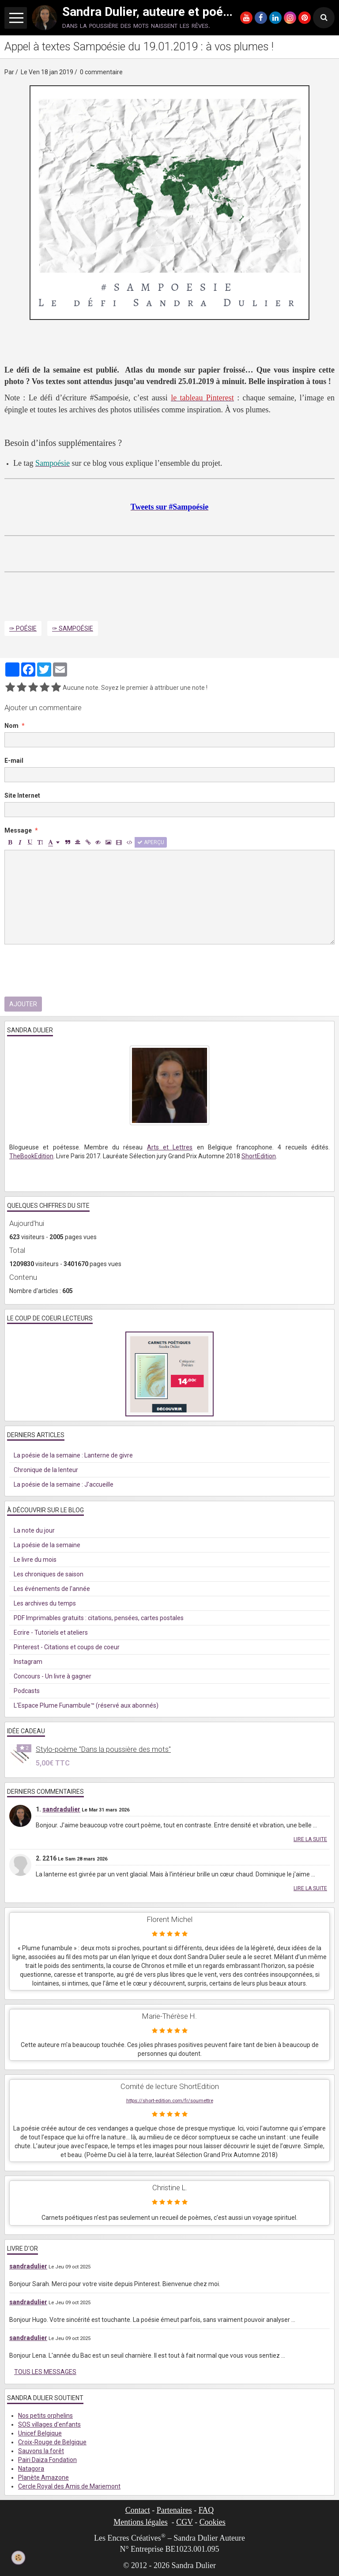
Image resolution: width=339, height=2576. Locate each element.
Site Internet (22, 795)
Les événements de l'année (52, 1588)
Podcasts (27, 1690)
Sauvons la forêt (41, 2450)
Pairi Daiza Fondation (47, 2459)
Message (18, 830)
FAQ (206, 2510)
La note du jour (34, 1530)
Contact (137, 2510)
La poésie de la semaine (47, 1545)
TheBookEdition (31, 1156)
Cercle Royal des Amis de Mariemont (69, 2486)
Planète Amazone (43, 2477)
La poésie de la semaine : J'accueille (63, 1484)
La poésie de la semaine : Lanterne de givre (73, 1455)
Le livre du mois (35, 1559)
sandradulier (61, 1809)
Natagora (31, 2468)
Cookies (213, 2522)
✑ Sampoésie (72, 628)
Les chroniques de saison (48, 1574)
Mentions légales (140, 2522)
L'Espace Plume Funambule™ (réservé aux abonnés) (86, 1705)
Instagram (28, 1661)
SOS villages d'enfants (49, 2424)
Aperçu (150, 842)
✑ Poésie (23, 628)
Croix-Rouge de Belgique (52, 2442)
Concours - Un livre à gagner (52, 1676)
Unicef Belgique (40, 2433)
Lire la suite (310, 1839)
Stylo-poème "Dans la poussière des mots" (103, 1749)
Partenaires (174, 2510)
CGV (184, 2522)
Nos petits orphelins (45, 2415)
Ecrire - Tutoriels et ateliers (51, 1632)
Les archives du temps (45, 1603)
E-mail (13, 760)
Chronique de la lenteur (46, 1469)
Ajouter (23, 1004)
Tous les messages (45, 2371)
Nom (11, 725)
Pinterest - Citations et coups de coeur (67, 1647)
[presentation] (71, 970)
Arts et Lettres (170, 1147)
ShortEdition (258, 1156)
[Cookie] (18, 2557)
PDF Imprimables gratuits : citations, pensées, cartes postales (99, 1617)
